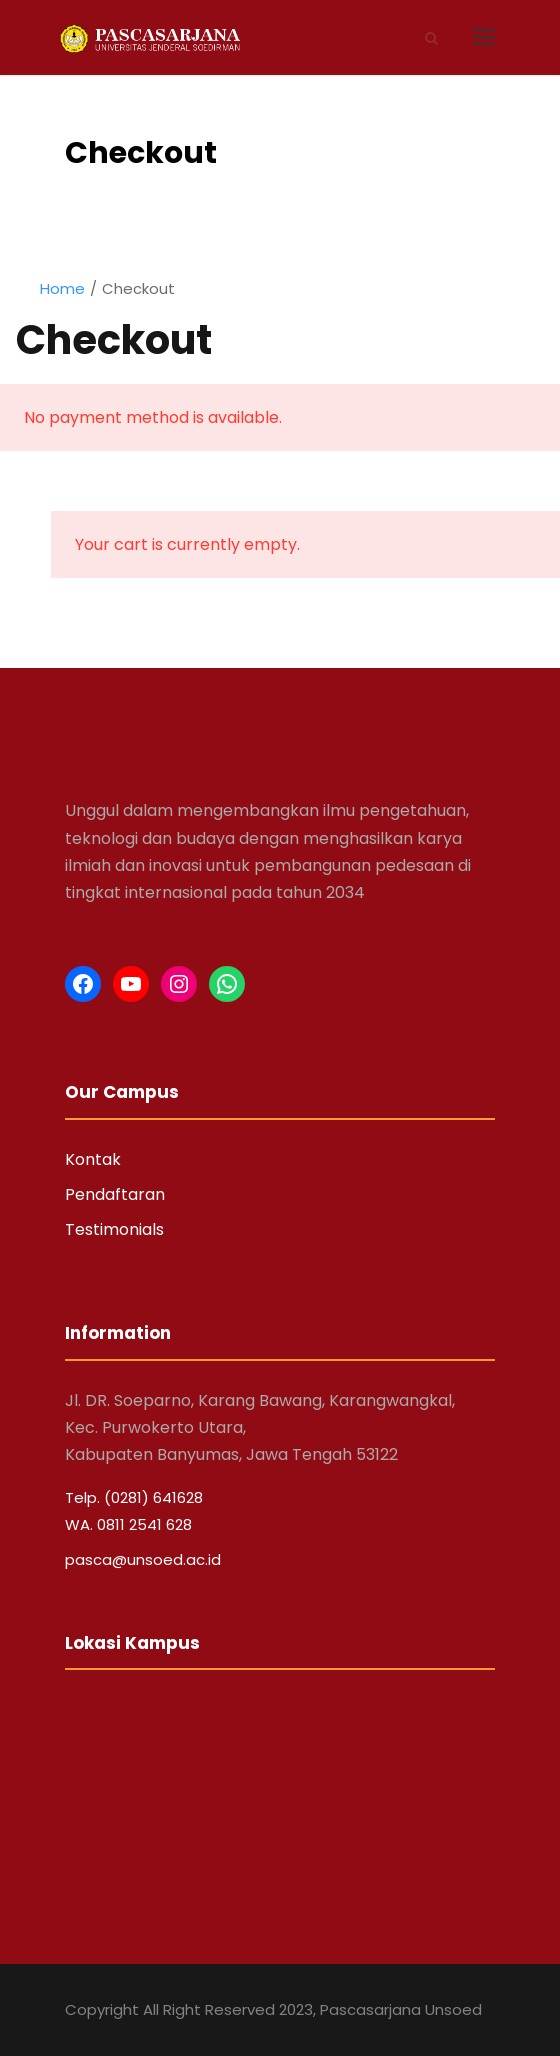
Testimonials (114, 1229)
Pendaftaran (115, 1194)
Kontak (93, 1159)
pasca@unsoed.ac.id (143, 1559)
